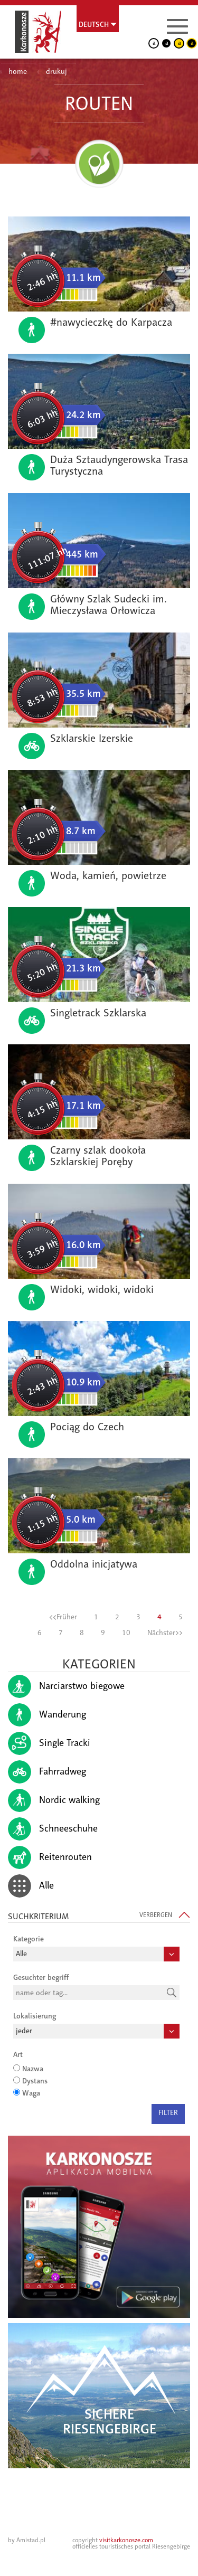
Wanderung (47, 1714)
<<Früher (63, 1616)
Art (18, 2054)
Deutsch (94, 24)
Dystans (35, 2081)
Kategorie (28, 1939)
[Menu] (177, 26)
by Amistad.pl (26, 2540)
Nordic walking (54, 1800)
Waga (31, 2093)
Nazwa (32, 2068)
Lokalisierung (34, 2016)
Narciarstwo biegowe (66, 1686)
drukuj (56, 71)
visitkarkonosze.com (126, 2540)
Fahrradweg (47, 1772)
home (17, 71)
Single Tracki (49, 1743)
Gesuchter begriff (41, 1977)
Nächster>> (165, 1632)
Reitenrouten (50, 1857)
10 (126, 1632)
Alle (31, 1886)
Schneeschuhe (53, 1829)
